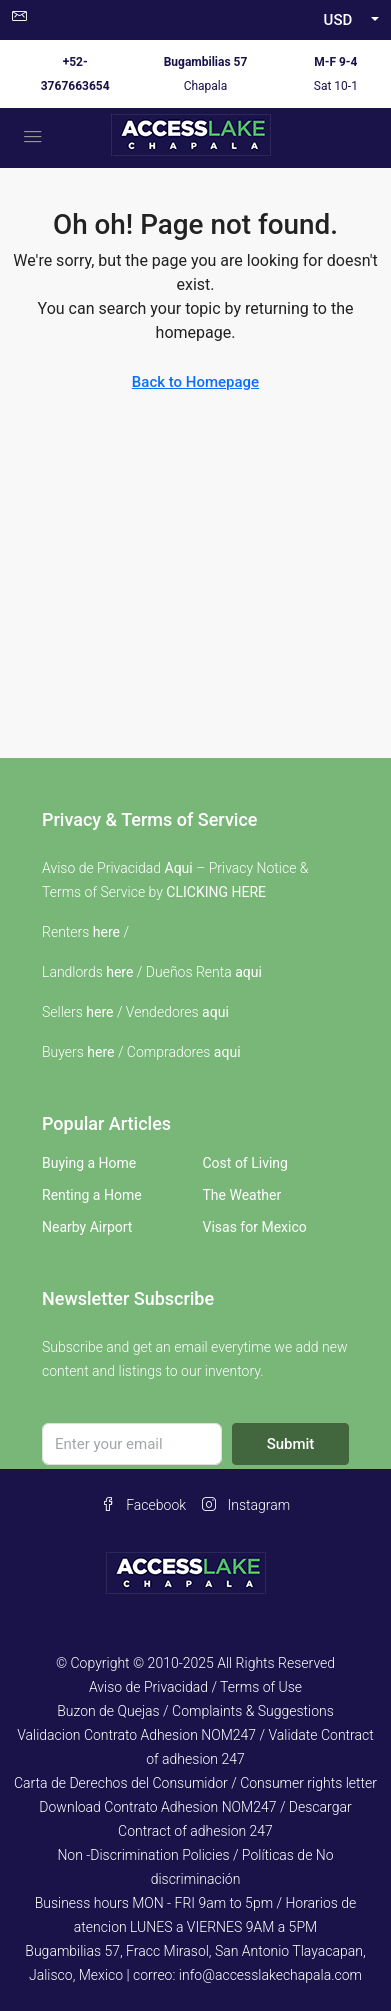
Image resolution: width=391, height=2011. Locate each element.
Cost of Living (245, 1163)
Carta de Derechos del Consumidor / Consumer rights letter (195, 1783)
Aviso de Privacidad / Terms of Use (195, 1687)
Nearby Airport (87, 1227)
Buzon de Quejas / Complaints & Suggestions (195, 1711)
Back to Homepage (195, 382)
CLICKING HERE (216, 892)
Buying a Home (89, 1163)
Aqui (179, 868)
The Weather (242, 1195)
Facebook (143, 1505)
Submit (291, 1444)
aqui (248, 972)
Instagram (246, 1505)
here (106, 932)
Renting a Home (92, 1195)
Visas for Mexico (255, 1227)
